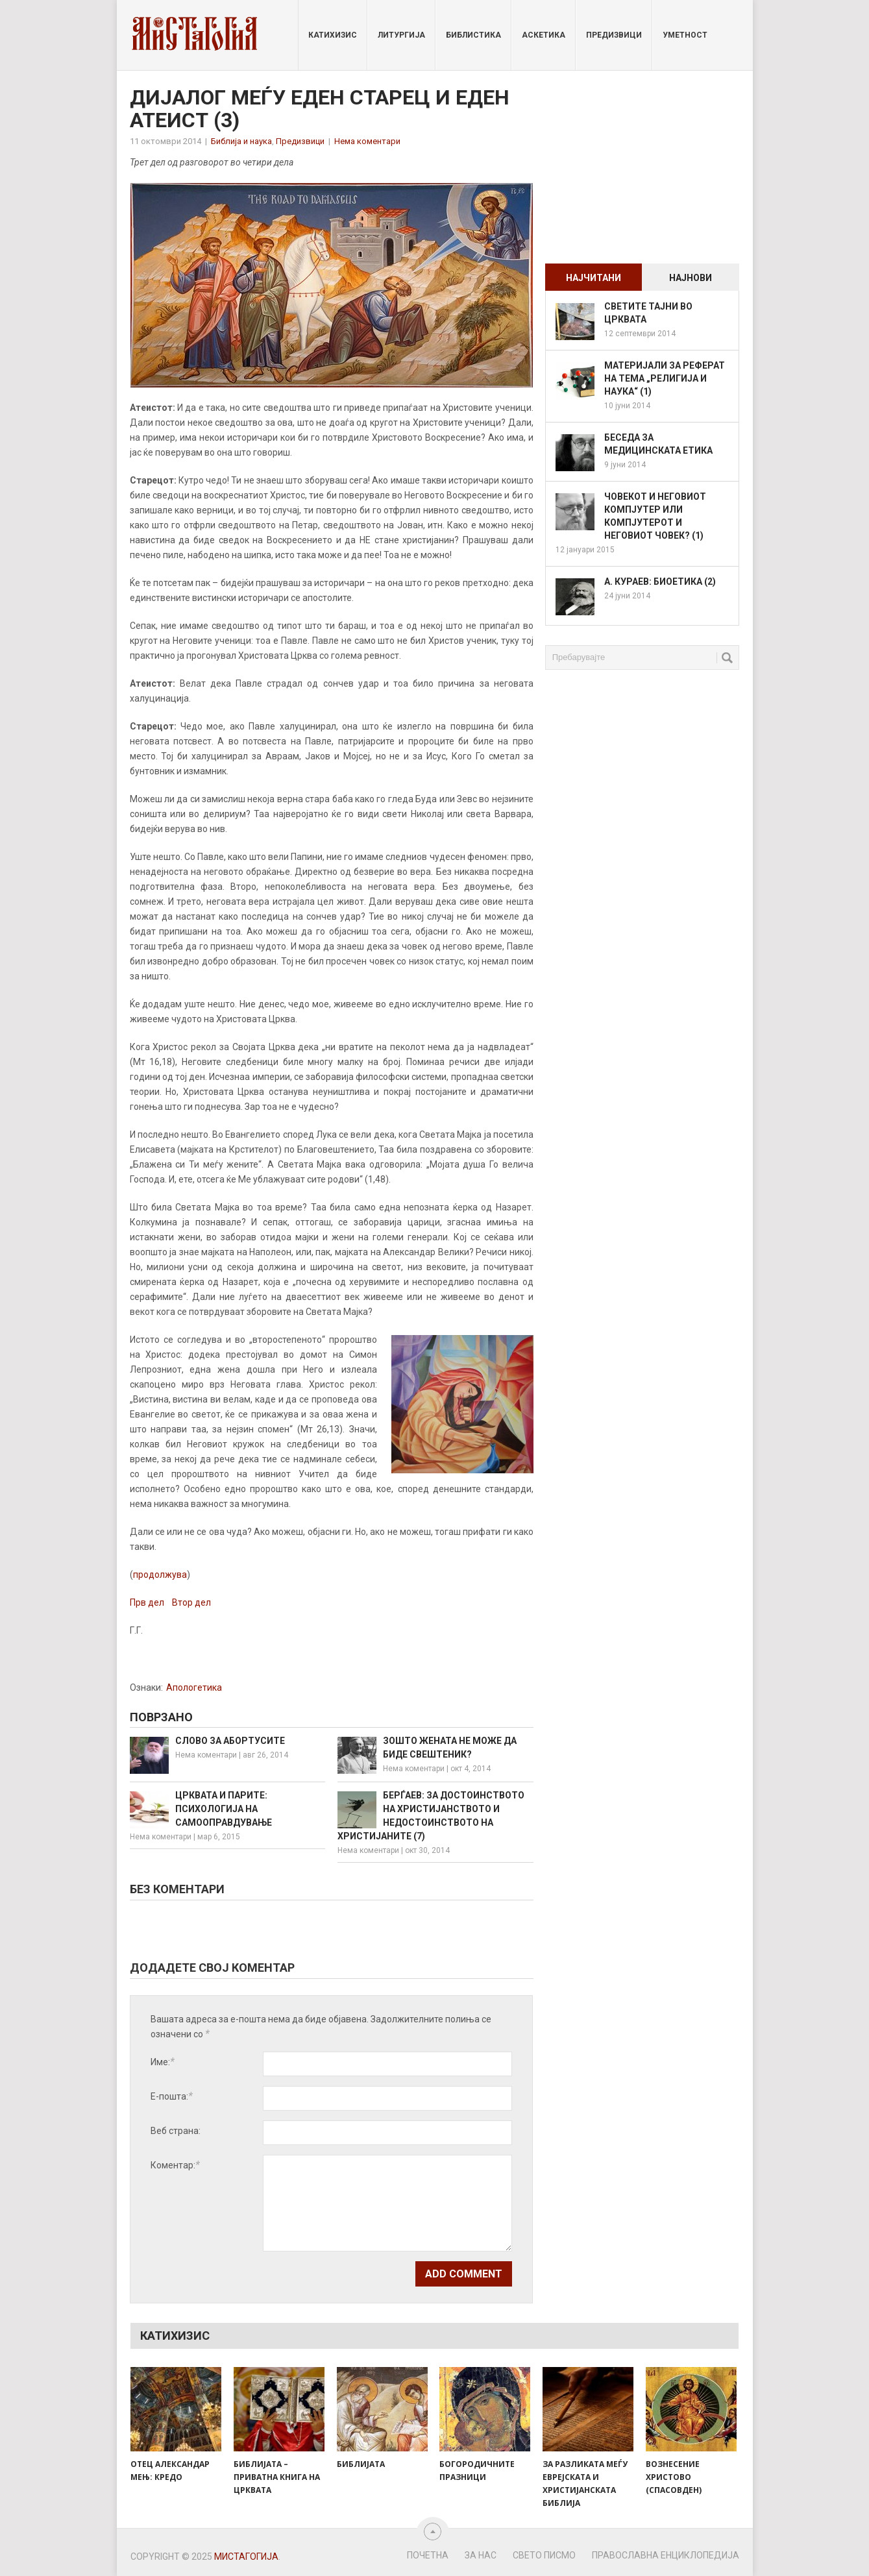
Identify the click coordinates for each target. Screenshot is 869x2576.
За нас (480, 2555)
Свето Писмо (544, 2555)
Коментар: (175, 2165)
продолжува (160, 1574)
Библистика (473, 35)
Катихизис (332, 35)
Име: (163, 2061)
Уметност (685, 35)
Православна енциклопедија (665, 2555)
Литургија (401, 35)
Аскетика (543, 35)
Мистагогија (246, 2556)
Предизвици (614, 35)
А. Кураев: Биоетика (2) (660, 581)
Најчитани (593, 278)
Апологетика (194, 1687)
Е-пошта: (172, 2096)
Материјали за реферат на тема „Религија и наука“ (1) (664, 378)
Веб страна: (176, 2131)
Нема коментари (367, 141)
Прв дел (147, 1602)
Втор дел (191, 1602)
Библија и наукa (241, 141)
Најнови (690, 278)
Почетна (427, 2555)
